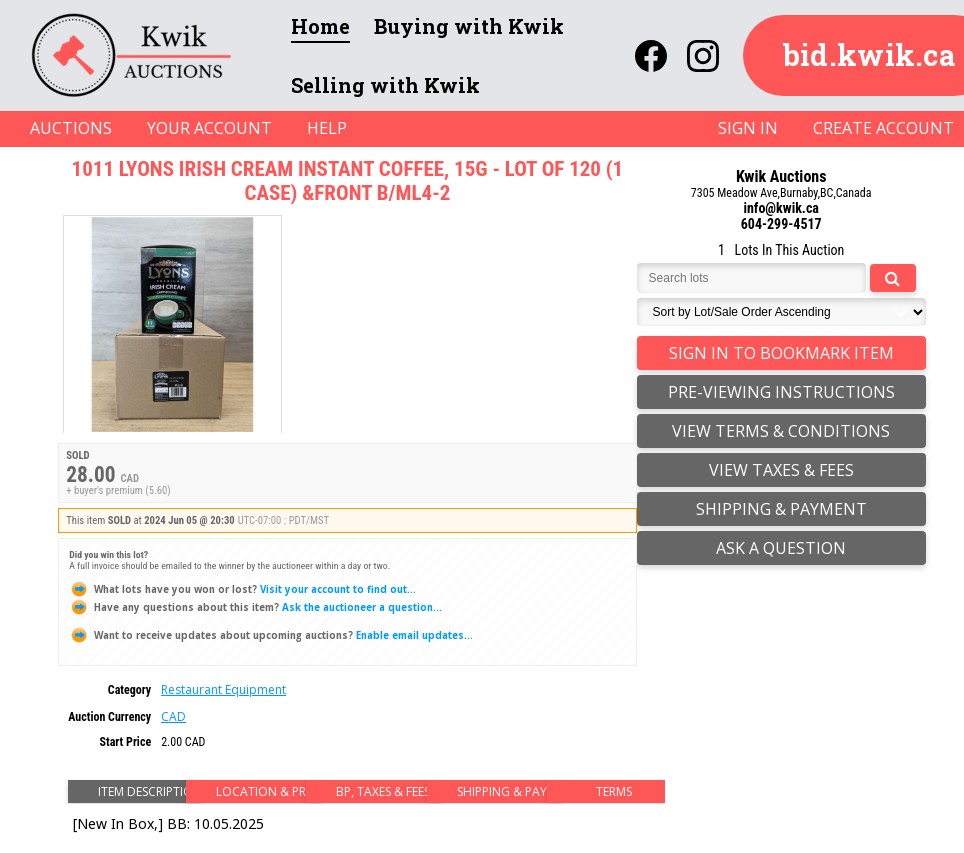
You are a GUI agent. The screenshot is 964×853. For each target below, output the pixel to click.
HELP (327, 128)
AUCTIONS (71, 128)
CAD (173, 716)
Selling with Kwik (385, 85)
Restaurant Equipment (223, 689)
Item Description (150, 791)
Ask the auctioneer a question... (255, 607)
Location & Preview (268, 791)
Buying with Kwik (469, 26)
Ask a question (781, 548)
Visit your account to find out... (242, 589)
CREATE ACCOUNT (883, 128)
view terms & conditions (781, 431)
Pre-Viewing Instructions (781, 392)
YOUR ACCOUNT (209, 128)
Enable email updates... (271, 635)
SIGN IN (748, 128)
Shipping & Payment (509, 791)
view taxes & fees (781, 470)
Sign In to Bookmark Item (781, 353)
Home (320, 26)
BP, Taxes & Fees (383, 791)
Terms (614, 791)
